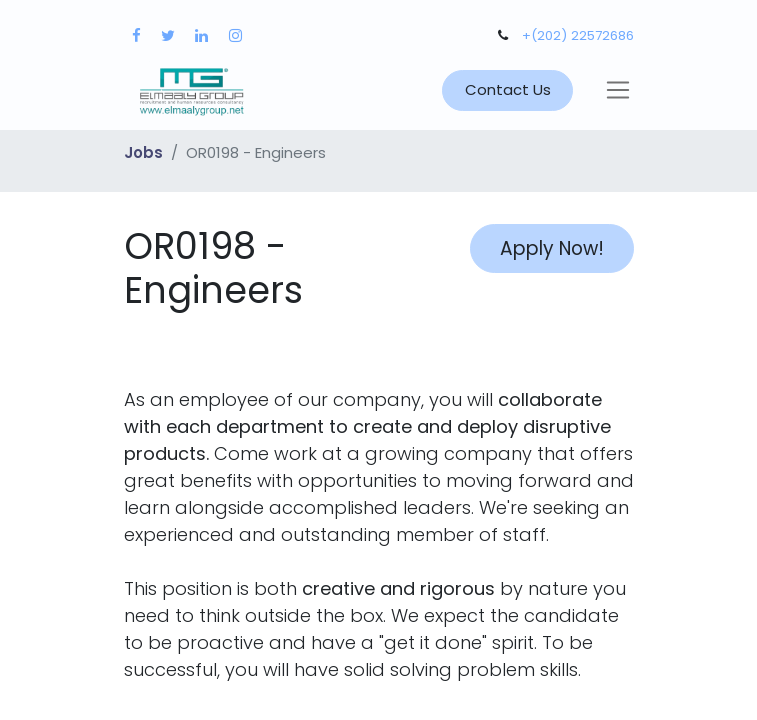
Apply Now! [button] (552, 248)
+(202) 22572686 (578, 35)
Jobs (143, 152)
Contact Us (508, 89)
